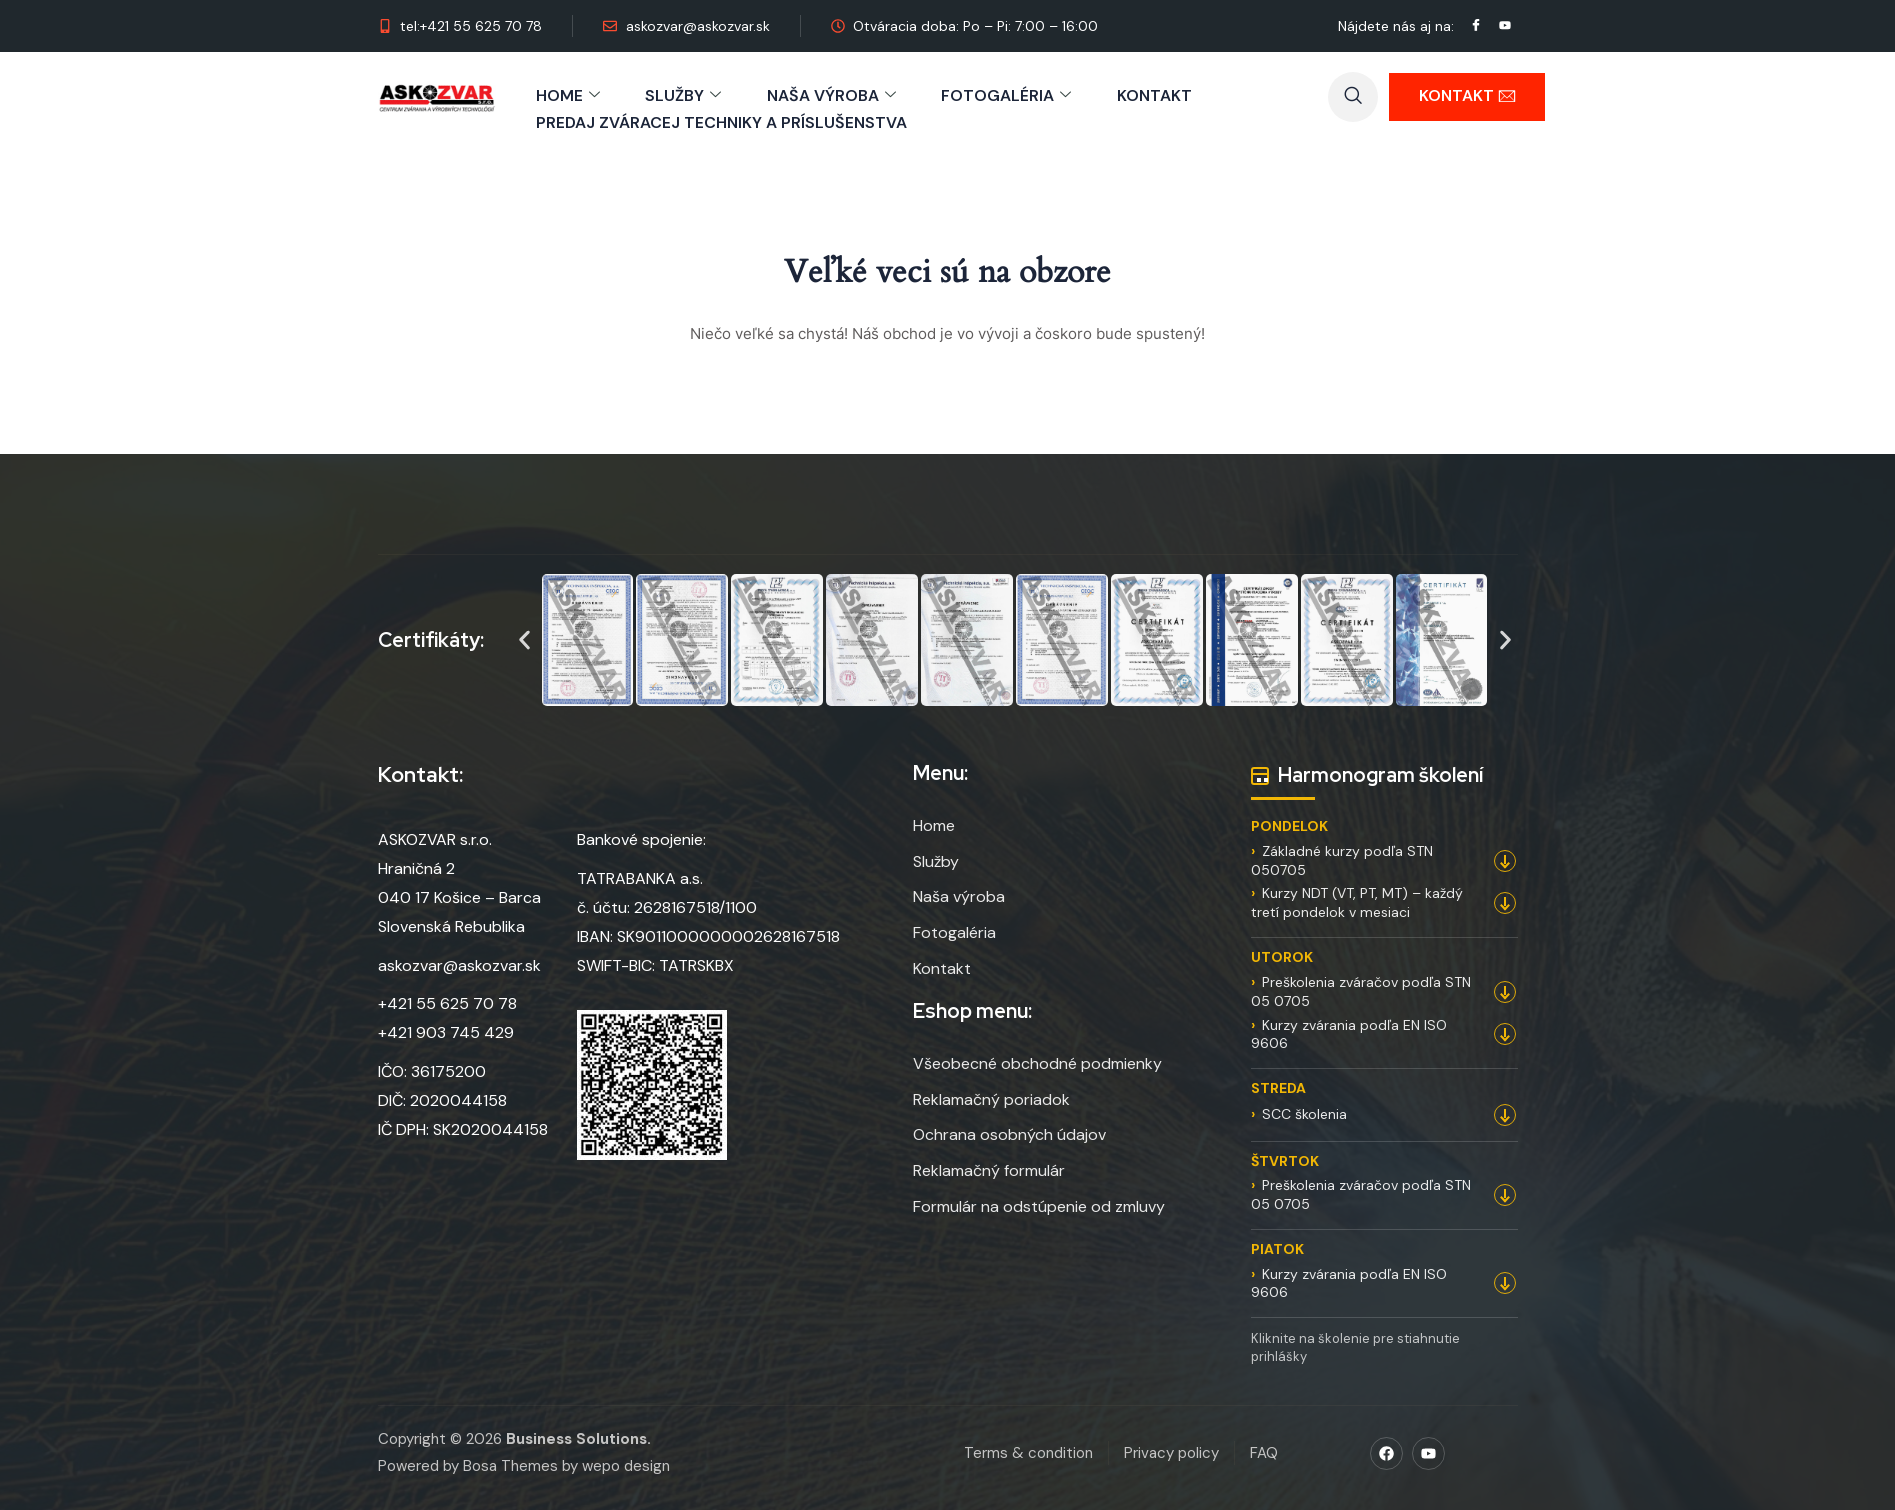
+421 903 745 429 (446, 1031)
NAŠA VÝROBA (832, 94)
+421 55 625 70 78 (447, 1002)
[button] (524, 639)
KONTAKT (1156, 94)
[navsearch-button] (1353, 97)
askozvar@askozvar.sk (459, 963)
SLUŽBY (684, 94)
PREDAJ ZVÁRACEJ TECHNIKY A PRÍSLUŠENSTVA (721, 120)
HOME (568, 94)
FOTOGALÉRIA (1008, 94)
